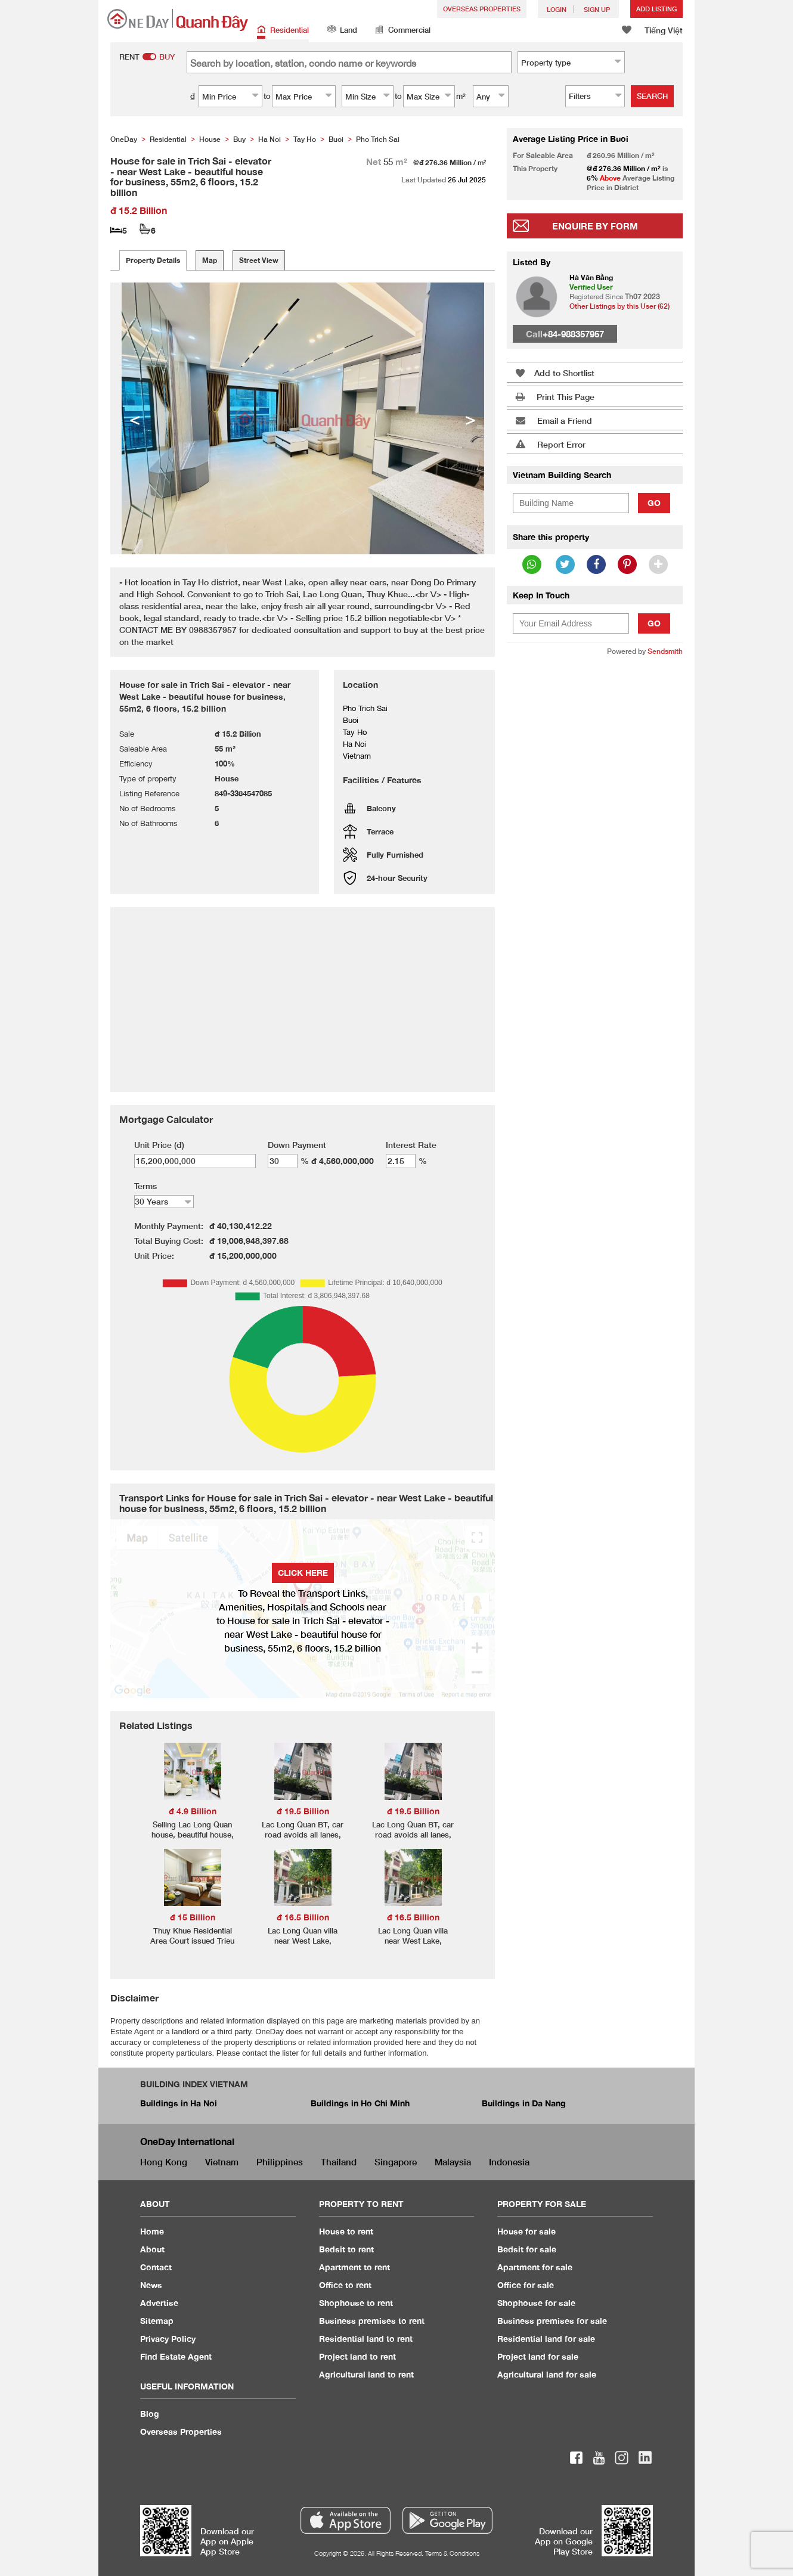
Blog (149, 2414)
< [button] (134, 418)
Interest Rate (411, 1145)
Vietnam (221, 2161)
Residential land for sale (546, 2338)
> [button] (470, 418)
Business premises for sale (552, 2321)
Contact (156, 2267)
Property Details (153, 260)
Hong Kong (163, 2161)
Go (654, 503)
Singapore (395, 2161)
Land (342, 31)
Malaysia (453, 2161)
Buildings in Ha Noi (178, 2103)
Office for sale (525, 2285)
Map (209, 260)
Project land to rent (357, 2356)
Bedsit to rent (346, 2249)
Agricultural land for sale (546, 2374)
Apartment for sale (534, 2267)
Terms (145, 1186)
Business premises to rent (372, 2321)
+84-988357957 (573, 333)
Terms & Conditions (452, 2553)
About (152, 2249)
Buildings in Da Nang (524, 2103)
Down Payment (297, 1145)
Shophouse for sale (536, 2303)
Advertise (159, 2303)
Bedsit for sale (526, 2249)
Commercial (402, 31)
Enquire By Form (595, 226)
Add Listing (656, 9)
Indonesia (509, 2161)
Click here (303, 1573)
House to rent (346, 2231)
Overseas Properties (482, 9)
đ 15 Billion (192, 1917)
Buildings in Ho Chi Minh (360, 2103)
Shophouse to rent (356, 2303)
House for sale (526, 2231)
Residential (283, 31)
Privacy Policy (168, 2338)
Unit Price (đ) (159, 1145)
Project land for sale (537, 2356)
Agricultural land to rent (366, 2374)
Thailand (339, 2161)
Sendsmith (665, 651)
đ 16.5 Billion (303, 1917)
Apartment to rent (354, 2267)
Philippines (279, 2161)
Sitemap (157, 2321)
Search (652, 96)
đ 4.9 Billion (192, 1811)
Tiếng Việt (664, 30)
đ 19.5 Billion (303, 1811)
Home (152, 2231)
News (151, 2285)
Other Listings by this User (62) (619, 306)
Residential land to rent (366, 2338)
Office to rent (345, 2285)
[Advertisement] (595, 848)
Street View (258, 260)
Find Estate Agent (176, 2356)
